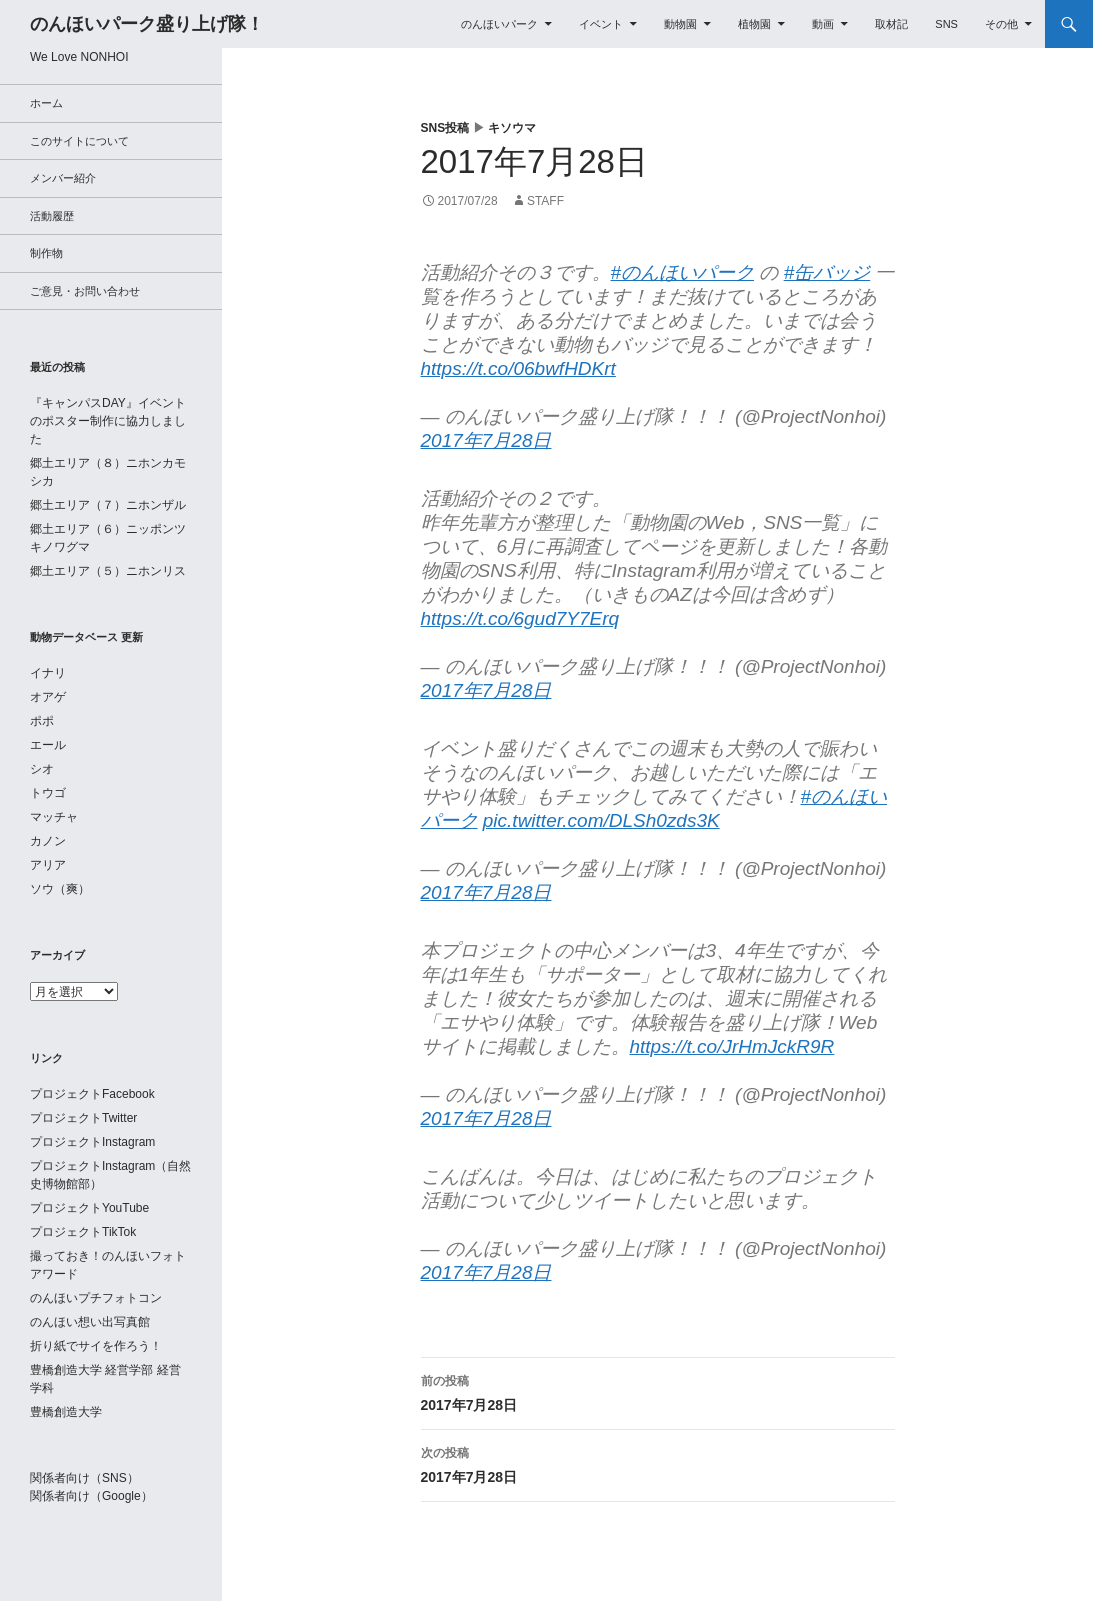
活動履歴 (52, 216)
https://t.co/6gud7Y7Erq (520, 618)
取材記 (891, 24)
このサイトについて (79, 141)
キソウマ (512, 128)
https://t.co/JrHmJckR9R (732, 1046)
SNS (946, 24)
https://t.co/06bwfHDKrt (518, 368)
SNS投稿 (445, 128)
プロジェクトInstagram (92, 1142)
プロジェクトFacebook (92, 1094)
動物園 (680, 24)
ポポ (42, 721)
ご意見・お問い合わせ (85, 291)
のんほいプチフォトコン (96, 1298)
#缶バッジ (827, 272)
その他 (1001, 24)
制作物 (46, 253)
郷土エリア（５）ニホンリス (108, 571)
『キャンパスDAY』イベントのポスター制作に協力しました (108, 421)
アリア (48, 865)
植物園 (754, 24)
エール (48, 745)
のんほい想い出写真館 (90, 1322)
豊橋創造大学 (66, 1412)
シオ (42, 769)
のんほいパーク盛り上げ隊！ (147, 24)
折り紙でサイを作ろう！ (96, 1346)
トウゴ (48, 793)
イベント (601, 24)
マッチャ (54, 817)
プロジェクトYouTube (89, 1208)
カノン (48, 841)
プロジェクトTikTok (83, 1232)
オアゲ (48, 697)
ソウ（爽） (60, 889)
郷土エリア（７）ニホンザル (108, 505)
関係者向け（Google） (91, 1496)
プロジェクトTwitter (83, 1118)
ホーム (46, 103)
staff (545, 201)
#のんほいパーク (683, 272)
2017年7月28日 (486, 440)
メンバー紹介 (63, 178)
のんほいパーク (499, 24)
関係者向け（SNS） (84, 1478)
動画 (823, 24)
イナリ (48, 673)
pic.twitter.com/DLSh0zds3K (601, 820)
